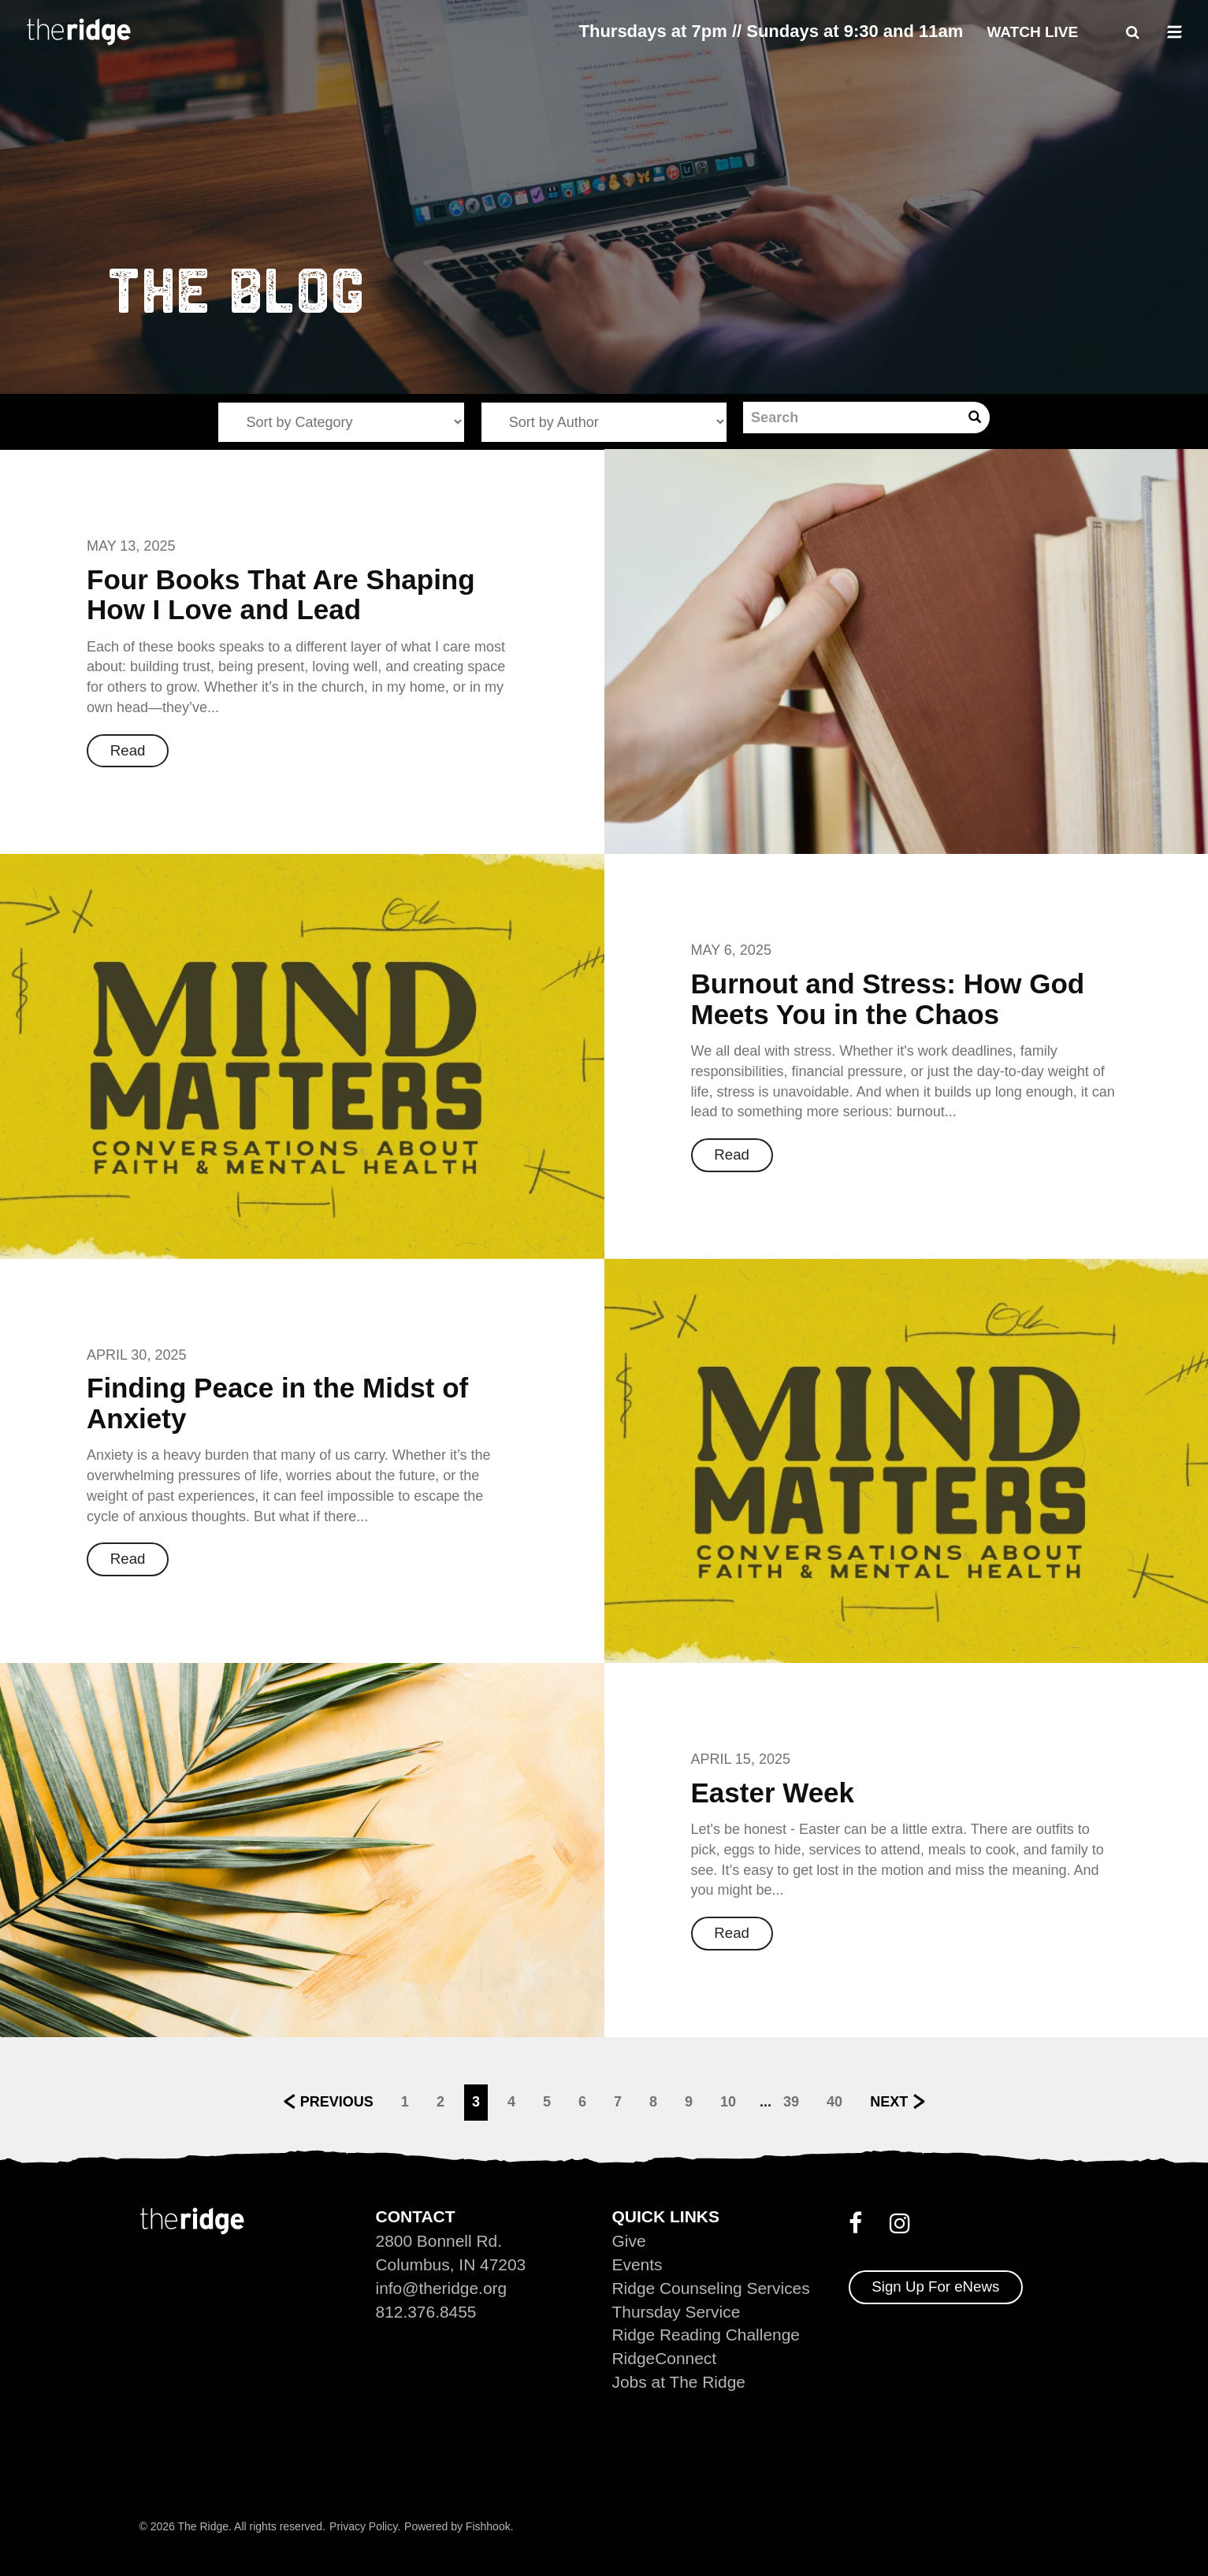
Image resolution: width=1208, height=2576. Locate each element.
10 (728, 2102)
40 (834, 2102)
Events (637, 2264)
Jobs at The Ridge (679, 2382)
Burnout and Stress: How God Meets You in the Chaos (888, 999)
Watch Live (1032, 32)
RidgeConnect (664, 2358)
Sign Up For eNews (936, 2286)
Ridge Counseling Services (711, 2287)
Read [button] (128, 750)
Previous (337, 2102)
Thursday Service (676, 2311)
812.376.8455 (426, 2311)
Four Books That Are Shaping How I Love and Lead (281, 594)
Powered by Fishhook (457, 2526)
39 (791, 2102)
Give (629, 2240)
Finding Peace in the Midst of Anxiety (277, 1403)
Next (889, 2102)
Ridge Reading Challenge (706, 2334)
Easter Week (773, 1792)
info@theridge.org (441, 2287)
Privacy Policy (363, 2526)
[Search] (851, 417)
